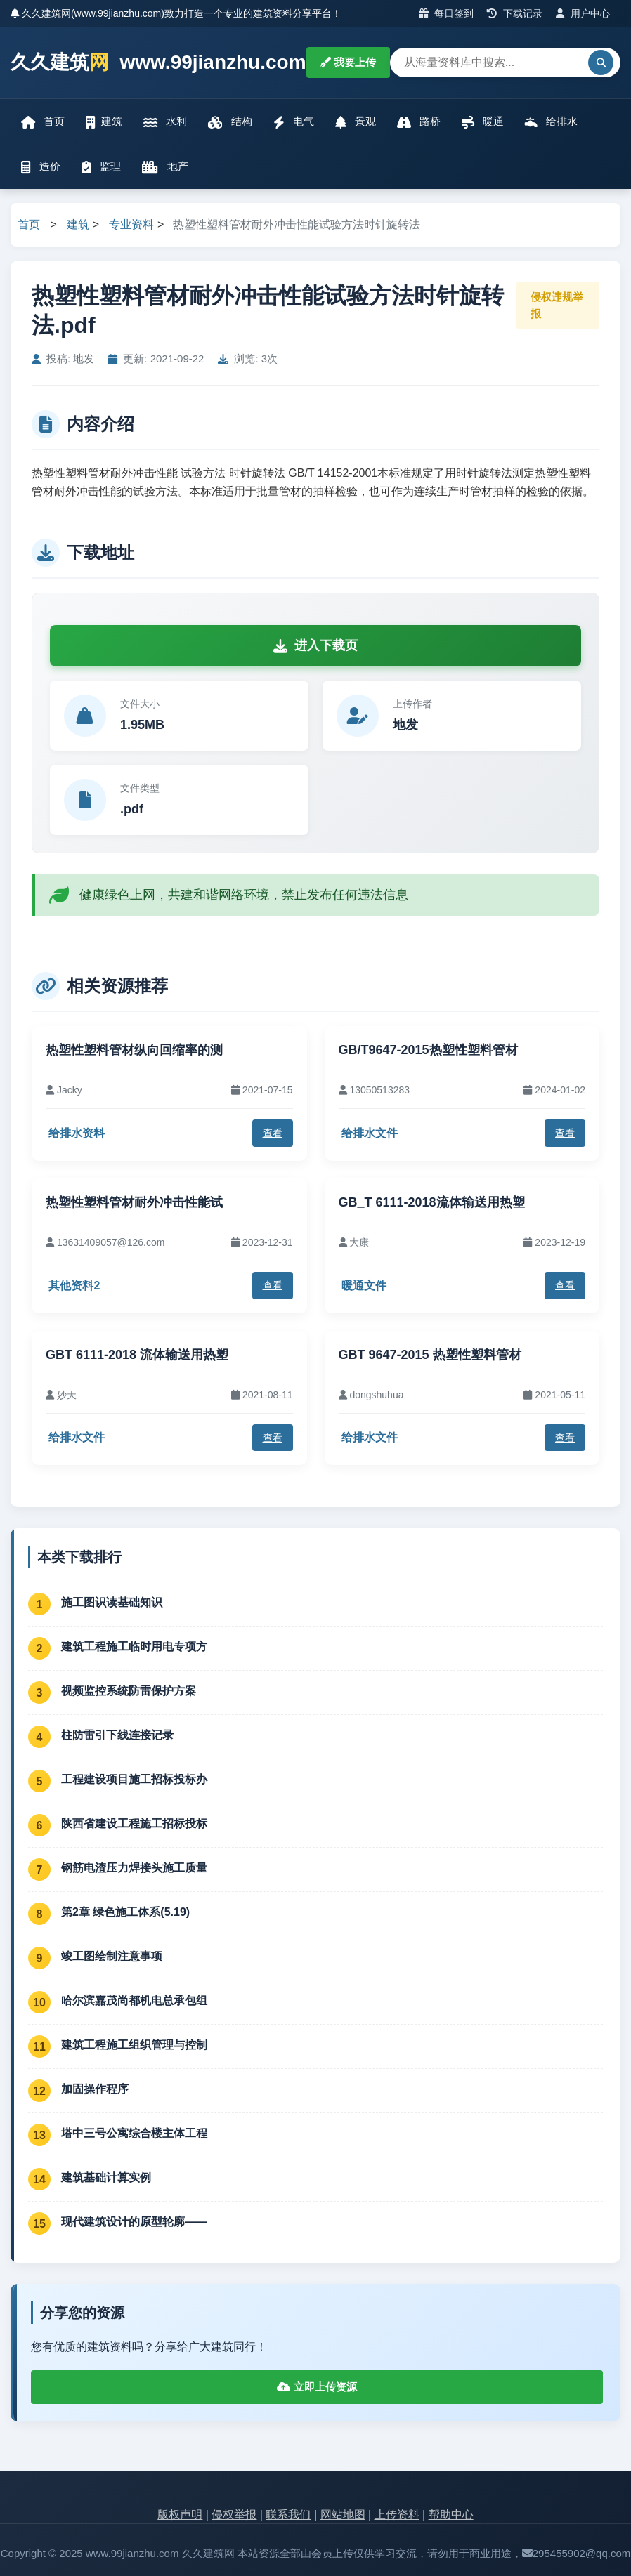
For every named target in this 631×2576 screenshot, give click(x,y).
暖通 (483, 122)
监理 (101, 166)
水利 (165, 122)
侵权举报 (234, 2515)
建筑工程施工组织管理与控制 (134, 2045)
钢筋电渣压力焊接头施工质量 (134, 1868)
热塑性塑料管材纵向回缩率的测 (134, 1050)
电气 (293, 122)
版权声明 (179, 2515)
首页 (43, 122)
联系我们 (288, 2515)
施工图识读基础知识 (111, 1602)
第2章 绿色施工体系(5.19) (125, 1912)
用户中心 (583, 13)
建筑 (104, 122)
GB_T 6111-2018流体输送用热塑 (432, 1202)
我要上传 (348, 62)
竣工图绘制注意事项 (111, 1956)
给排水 (551, 122)
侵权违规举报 (557, 305)
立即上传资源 (316, 2387)
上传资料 (397, 2515)
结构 (230, 122)
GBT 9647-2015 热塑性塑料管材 (430, 1355)
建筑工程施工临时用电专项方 (134, 1646)
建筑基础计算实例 (106, 2177)
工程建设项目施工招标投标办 (134, 1779)
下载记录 (514, 13)
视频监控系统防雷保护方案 (128, 1691)
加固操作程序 (95, 2089)
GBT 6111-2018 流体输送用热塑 (137, 1355)
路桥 (419, 122)
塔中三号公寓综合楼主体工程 (134, 2133)
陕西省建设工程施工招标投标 (134, 1823)
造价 (40, 166)
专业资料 (131, 224)
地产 (165, 166)
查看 (272, 1132)
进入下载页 (315, 645)
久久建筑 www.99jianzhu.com (158, 63)
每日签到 (446, 13)
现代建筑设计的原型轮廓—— (134, 2222)
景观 (355, 122)
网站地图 (342, 2515)
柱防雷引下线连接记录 (117, 1735)
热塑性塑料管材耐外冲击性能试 (134, 1202)
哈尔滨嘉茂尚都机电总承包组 (134, 2000)
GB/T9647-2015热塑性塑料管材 (428, 1050)
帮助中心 (451, 2515)
